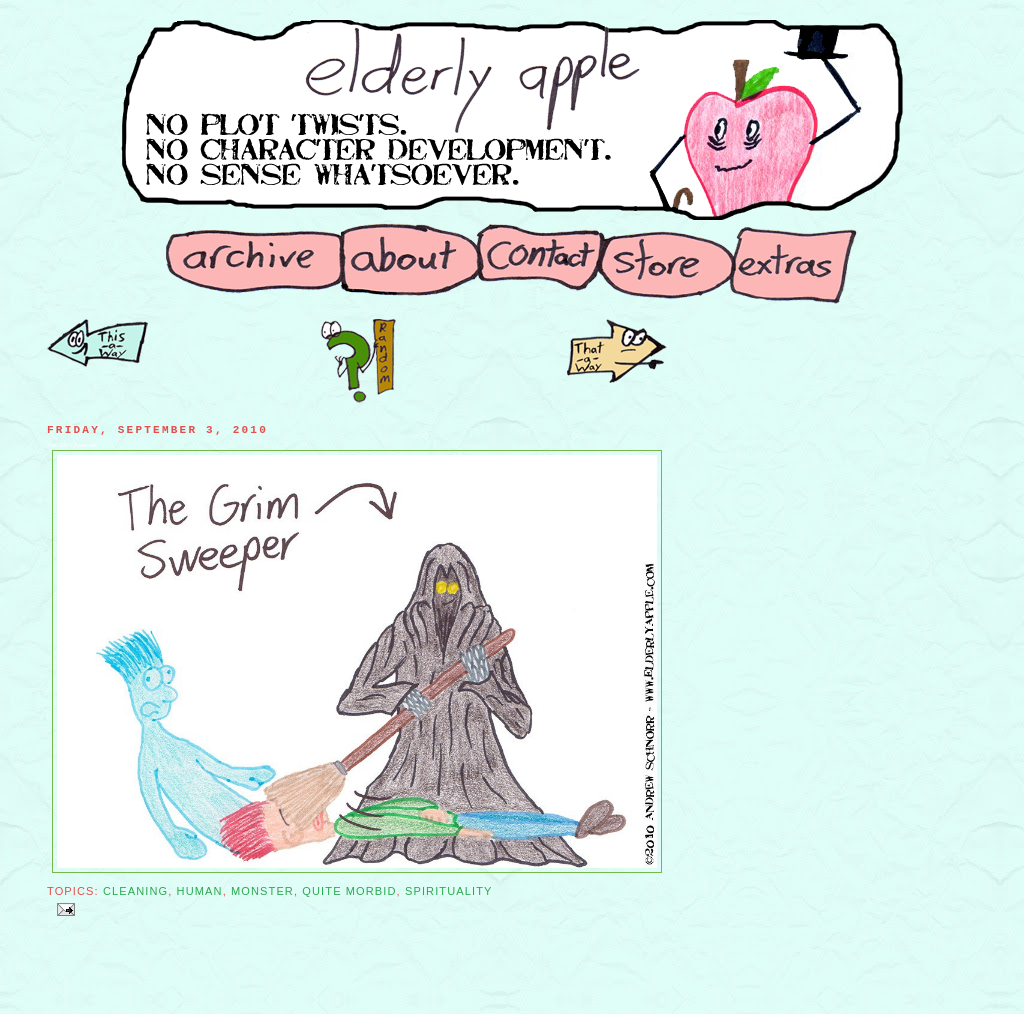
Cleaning (135, 891)
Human (200, 891)
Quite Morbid (349, 891)
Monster (262, 891)
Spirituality (449, 891)
